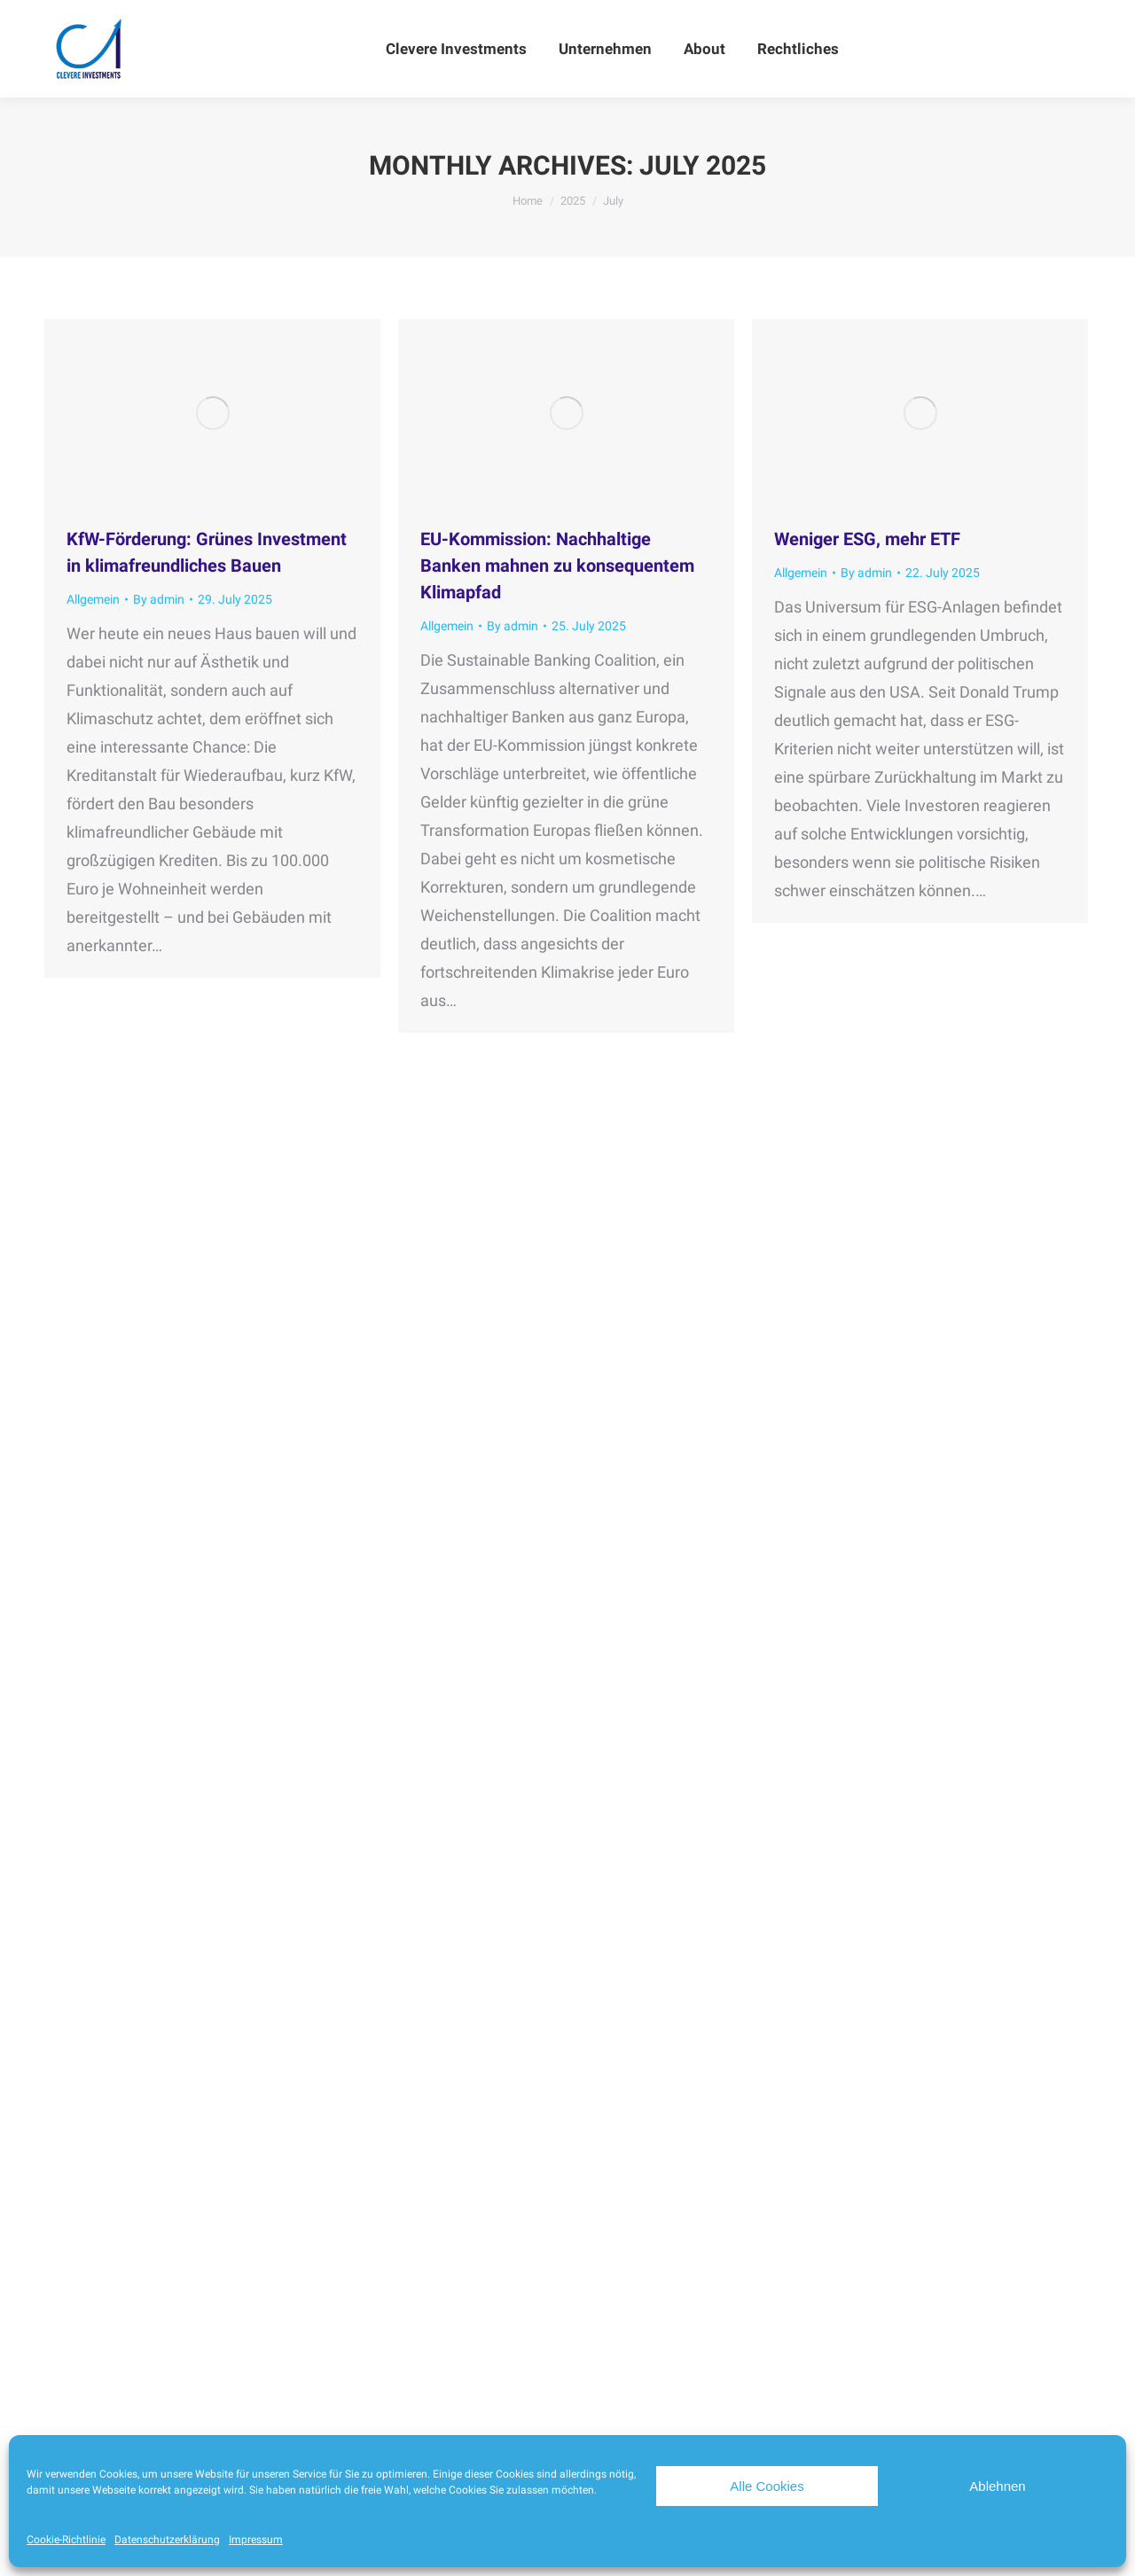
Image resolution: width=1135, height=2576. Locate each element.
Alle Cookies (766, 2486)
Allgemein (93, 599)
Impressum (256, 2539)
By (158, 599)
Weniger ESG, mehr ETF (867, 539)
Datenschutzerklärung (167, 2539)
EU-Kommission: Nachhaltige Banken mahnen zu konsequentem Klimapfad (557, 565)
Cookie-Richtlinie (66, 2539)
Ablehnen (997, 2486)
